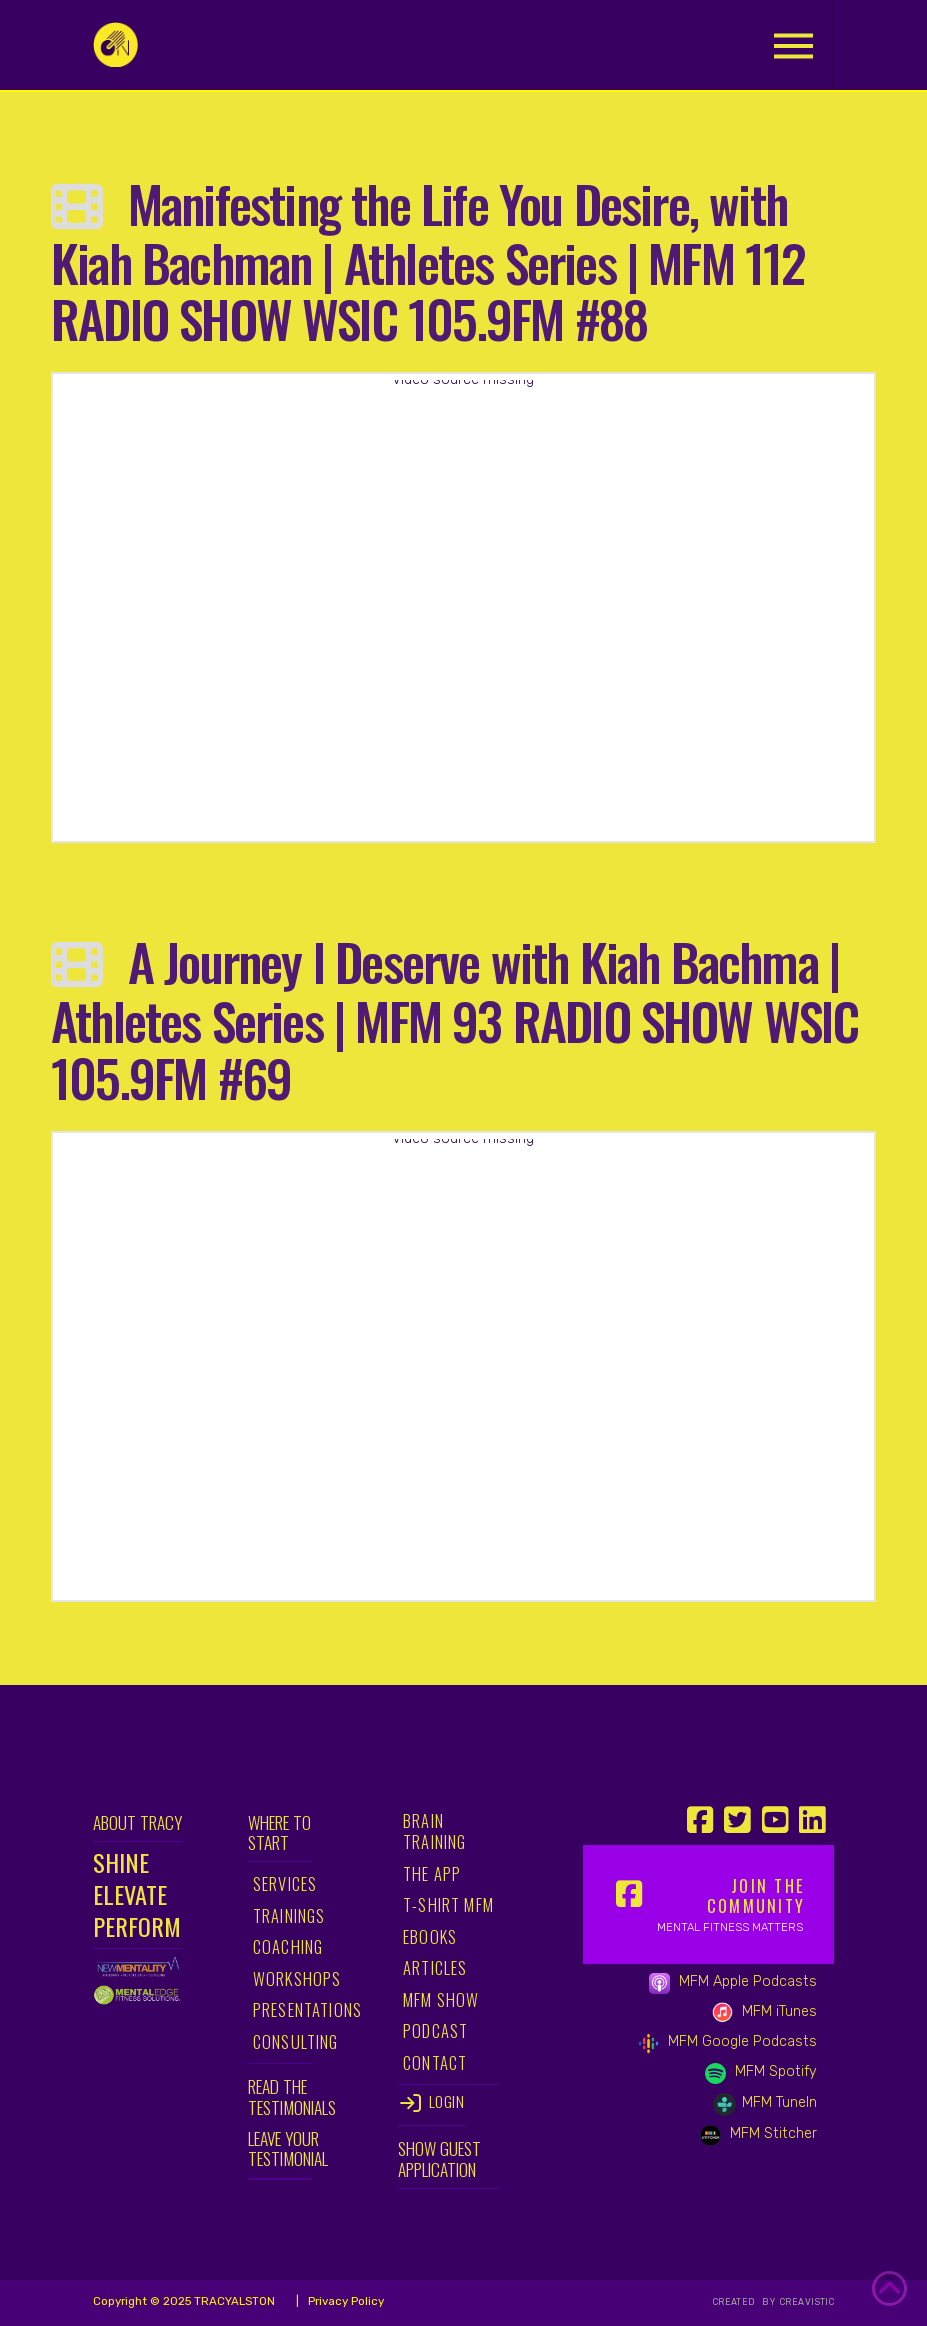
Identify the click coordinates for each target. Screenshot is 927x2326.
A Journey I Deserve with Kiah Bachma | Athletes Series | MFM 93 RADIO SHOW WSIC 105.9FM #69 (455, 1018)
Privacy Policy (344, 2301)
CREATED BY (745, 2302)
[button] (793, 45)
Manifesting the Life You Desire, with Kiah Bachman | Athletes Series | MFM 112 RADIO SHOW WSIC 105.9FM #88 (428, 260)
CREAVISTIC (805, 2302)
